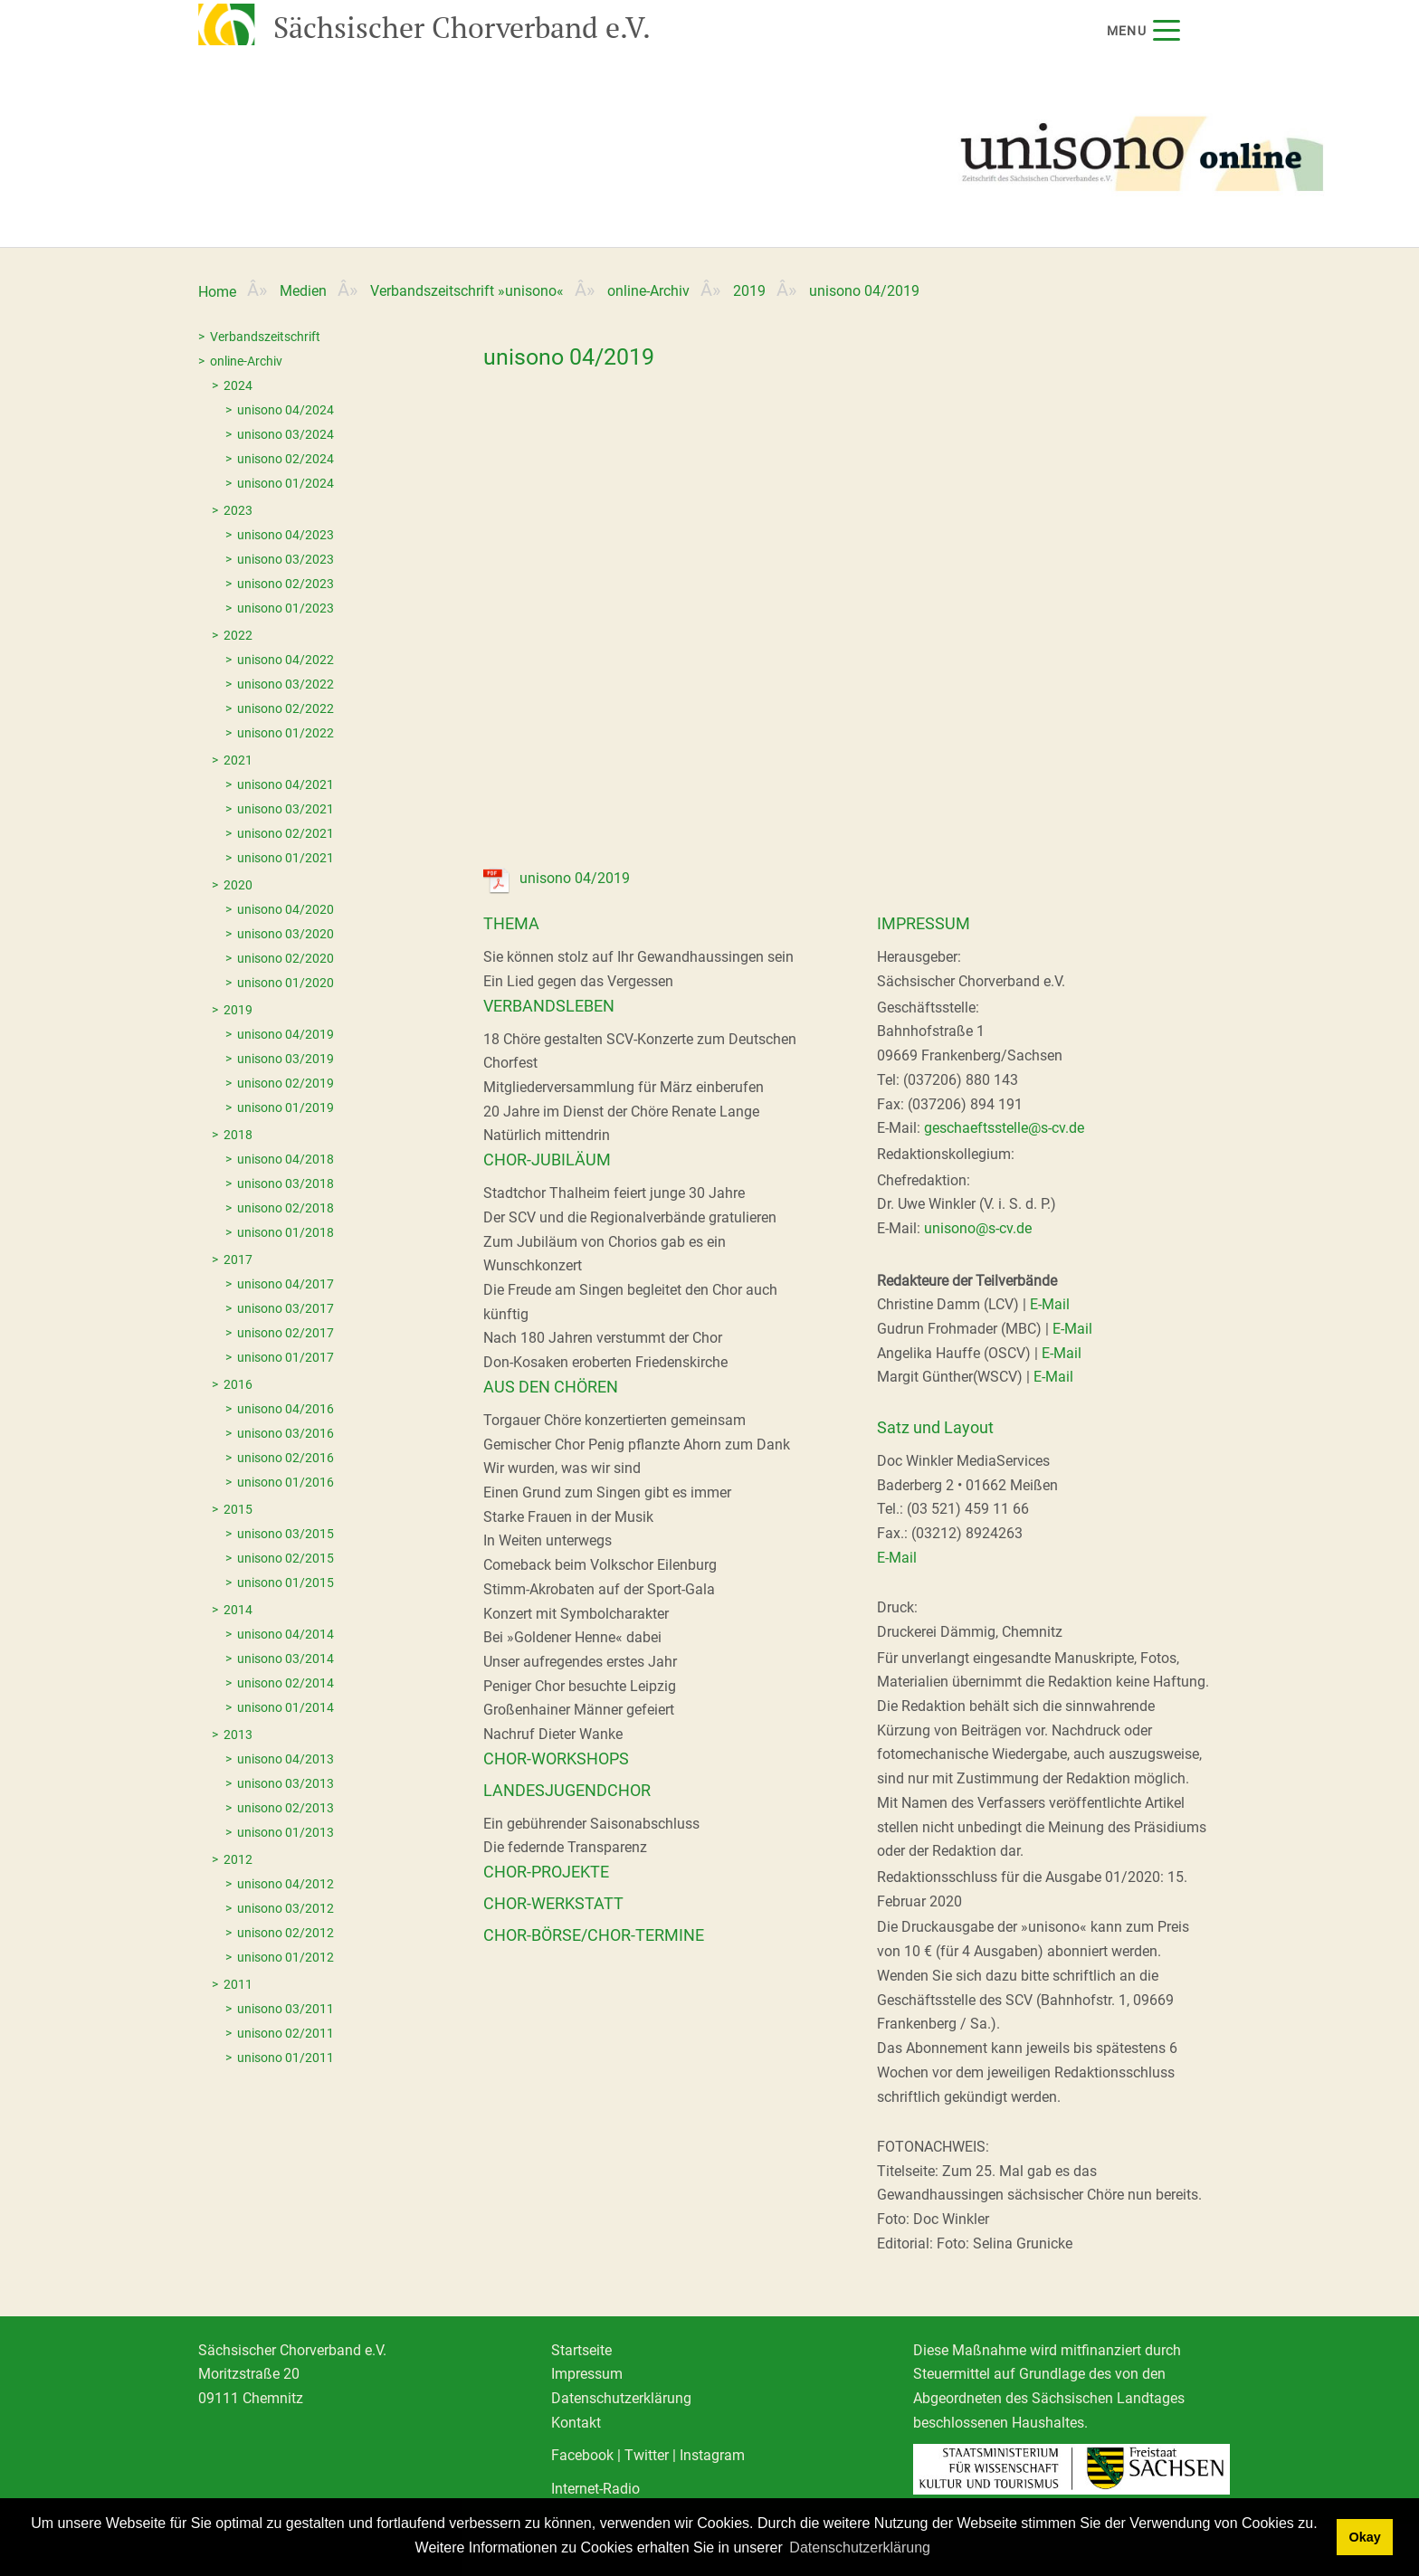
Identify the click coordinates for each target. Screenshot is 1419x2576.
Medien (303, 290)
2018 (238, 1134)
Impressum (587, 2373)
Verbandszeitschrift (265, 336)
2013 (238, 1734)
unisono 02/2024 (285, 459)
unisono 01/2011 (285, 2057)
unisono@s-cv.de (978, 1228)
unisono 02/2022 (285, 708)
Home (217, 291)
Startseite (581, 2350)
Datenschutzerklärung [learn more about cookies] (859, 2547)
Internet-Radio (595, 2488)
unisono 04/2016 (285, 1409)
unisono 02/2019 (285, 1083)
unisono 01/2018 (285, 1232)
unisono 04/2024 (285, 410)
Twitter (646, 2455)
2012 (238, 1859)
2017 (238, 1259)
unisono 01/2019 (285, 1107)
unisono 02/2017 (285, 1333)
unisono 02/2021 (285, 833)
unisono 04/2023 (285, 535)
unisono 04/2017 (285, 1284)
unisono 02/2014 (285, 1683)
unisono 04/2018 (285, 1159)
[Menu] (1166, 30)
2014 (238, 1609)
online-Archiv (648, 290)
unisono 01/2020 (285, 982)
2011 (238, 1984)
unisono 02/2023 (285, 583)
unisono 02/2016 (285, 1457)
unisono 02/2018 (285, 1208)
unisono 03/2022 (285, 684)
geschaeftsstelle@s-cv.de (1004, 1127)
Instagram (712, 2455)
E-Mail (1050, 1304)
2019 (749, 290)
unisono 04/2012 (285, 1884)
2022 (238, 635)
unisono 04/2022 (285, 659)
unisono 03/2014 (285, 1658)
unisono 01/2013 (285, 1832)
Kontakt (576, 2422)
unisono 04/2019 (285, 1034)
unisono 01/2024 (285, 483)
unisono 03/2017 (285, 1308)
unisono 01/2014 (285, 1707)
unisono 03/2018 (285, 1183)
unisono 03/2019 (285, 1058)
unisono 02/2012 (285, 1932)
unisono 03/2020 (285, 934)
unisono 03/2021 (285, 809)
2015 (238, 1509)
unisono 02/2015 (285, 1558)
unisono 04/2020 (285, 909)
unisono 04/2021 (285, 784)
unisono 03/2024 (285, 434)
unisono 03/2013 (285, 1783)
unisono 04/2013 (285, 1759)
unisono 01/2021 (285, 858)
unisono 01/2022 (285, 733)
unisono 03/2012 (285, 1908)
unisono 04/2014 (285, 1634)
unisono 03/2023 (285, 559)
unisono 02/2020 (285, 958)
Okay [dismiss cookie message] (1364, 2537)
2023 (238, 510)
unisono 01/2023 (285, 608)
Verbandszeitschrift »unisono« (467, 290)
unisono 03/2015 (285, 1533)
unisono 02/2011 (285, 2033)
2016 (238, 1384)
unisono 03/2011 (285, 2008)
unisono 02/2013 (285, 1808)
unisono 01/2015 (285, 1582)
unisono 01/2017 (285, 1357)
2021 (238, 760)
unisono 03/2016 (285, 1433)
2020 (238, 885)
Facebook (582, 2455)
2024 (238, 385)
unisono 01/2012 (285, 1957)
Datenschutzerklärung (621, 2398)
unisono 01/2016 (285, 1482)
